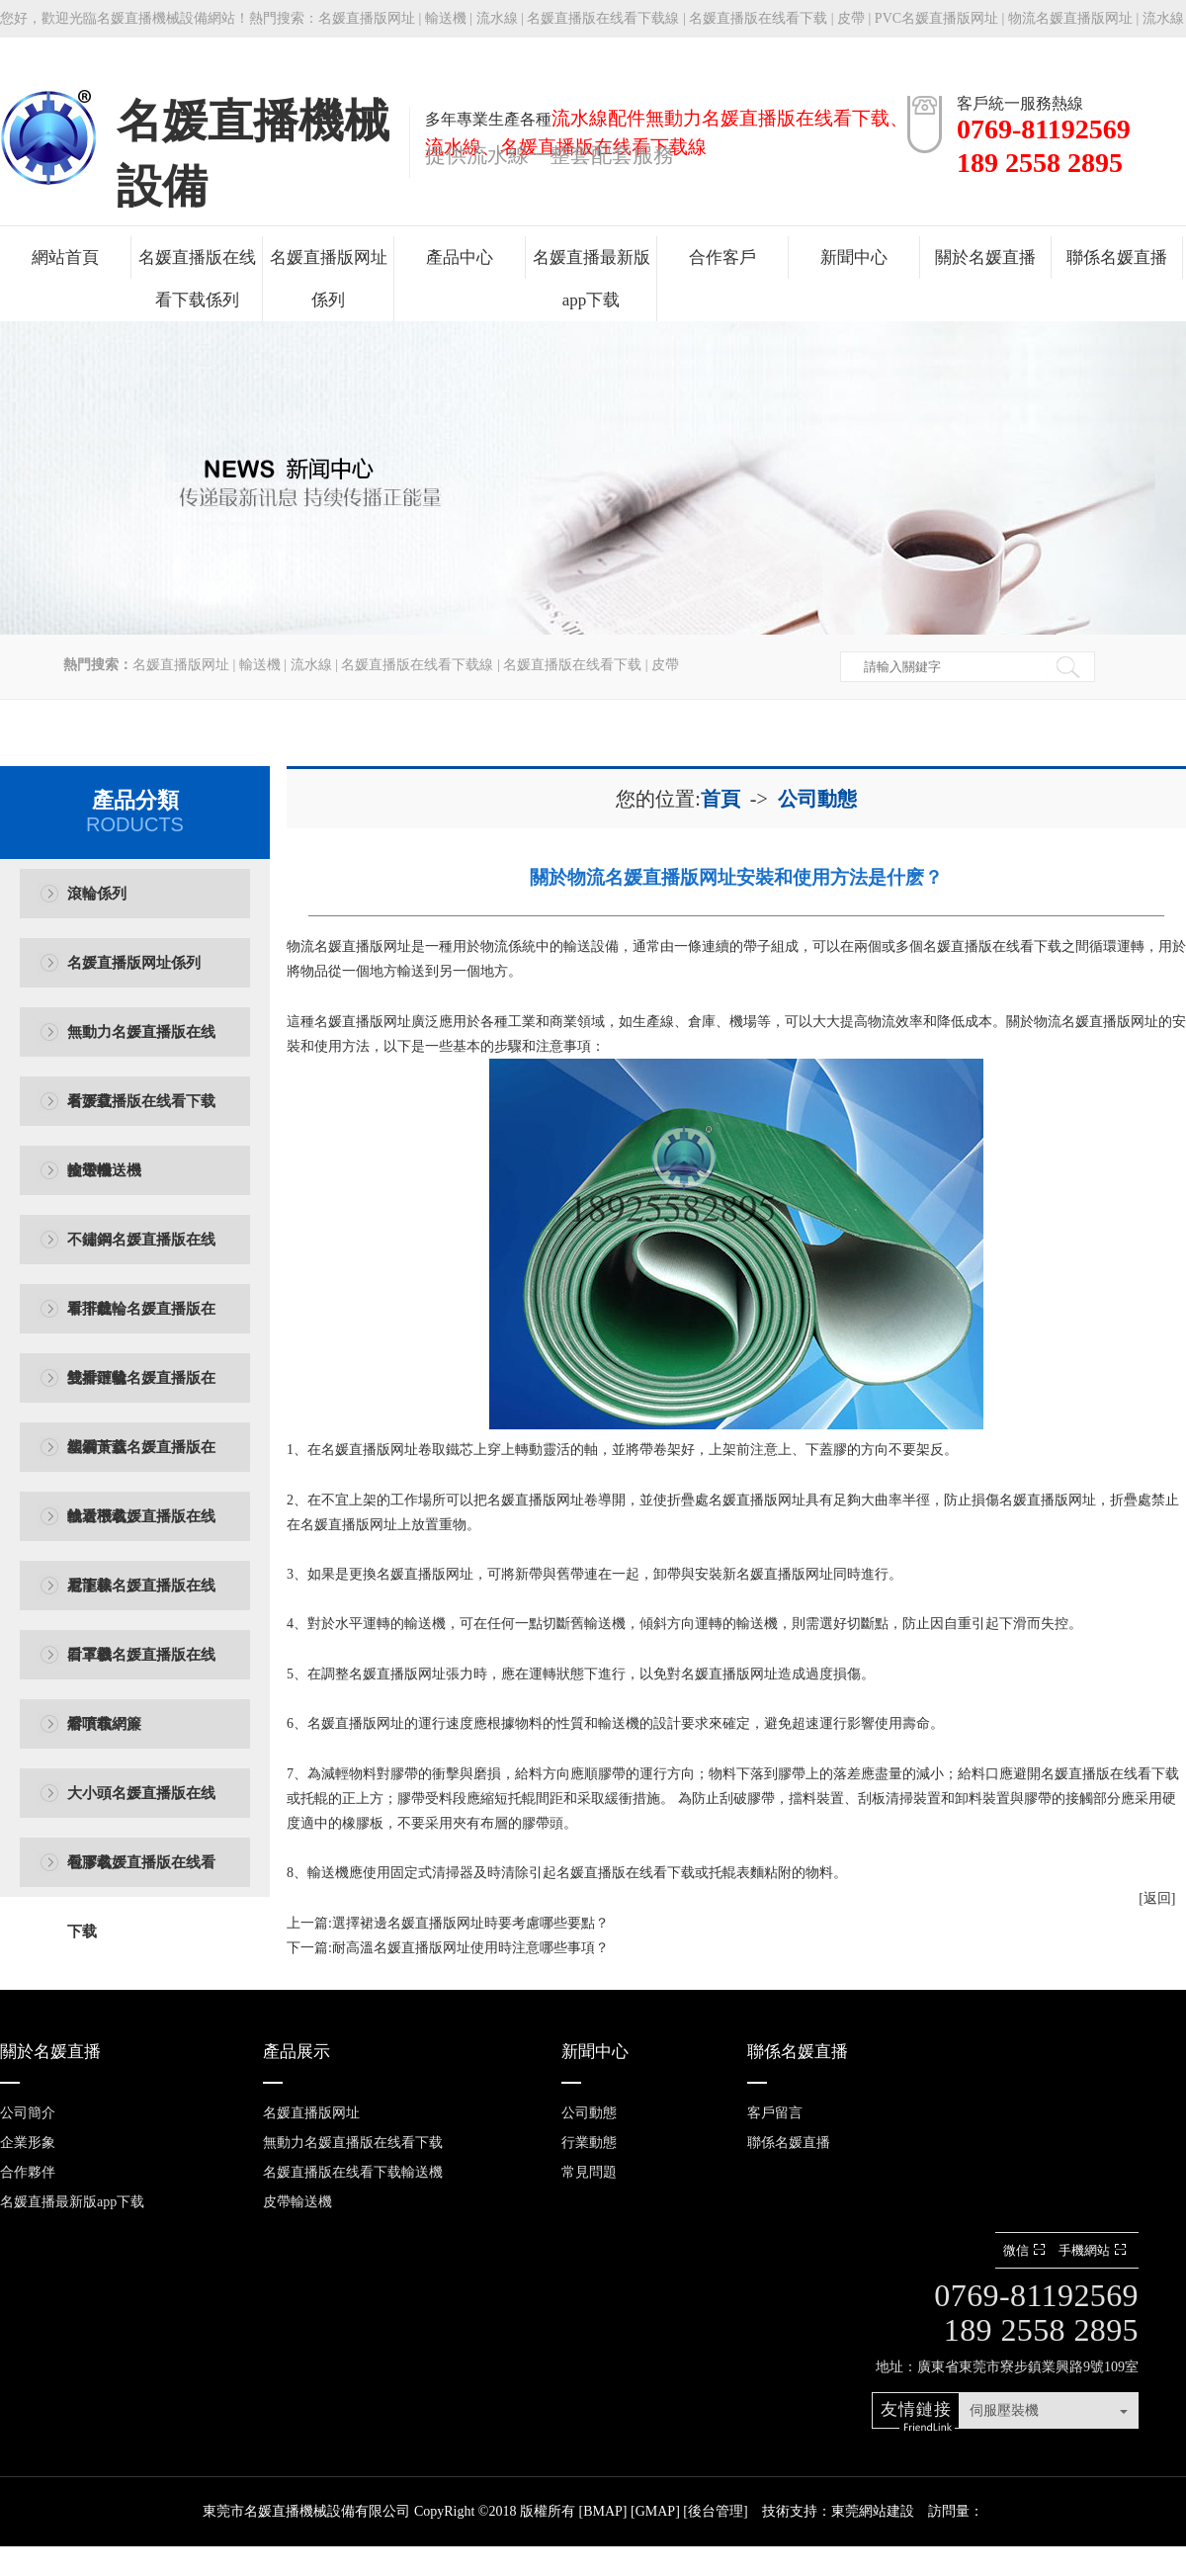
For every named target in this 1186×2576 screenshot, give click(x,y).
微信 (1026, 2250)
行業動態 (589, 2142)
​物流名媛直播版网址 (349, 946)
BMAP (603, 2511)
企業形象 (27, 2142)
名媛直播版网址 (366, 18)
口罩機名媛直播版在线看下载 (141, 1668)
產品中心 (459, 257)
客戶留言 (775, 2112)
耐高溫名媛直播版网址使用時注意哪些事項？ (470, 1947)
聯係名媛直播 (1116, 257)
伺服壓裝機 (1004, 2410)
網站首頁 (65, 257)
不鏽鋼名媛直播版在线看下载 (141, 1253)
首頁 (720, 799)
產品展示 (296, 2051)
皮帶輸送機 (104, 1170)
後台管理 (715, 2511)
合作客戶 (722, 257)
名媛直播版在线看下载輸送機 (141, 1114)
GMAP (655, 2511)
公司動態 (817, 799)
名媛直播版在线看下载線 (603, 18)
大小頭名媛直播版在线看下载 (141, 1806)
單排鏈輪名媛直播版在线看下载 (141, 1322)
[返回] (1157, 1898)
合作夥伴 (27, 2172)
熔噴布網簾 (104, 1724)
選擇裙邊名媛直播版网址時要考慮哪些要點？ (470, 1923)
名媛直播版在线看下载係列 (197, 278)
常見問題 (589, 2172)
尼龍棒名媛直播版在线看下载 (141, 1599)
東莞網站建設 (872, 2511)
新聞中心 (854, 257)
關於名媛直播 (985, 257)
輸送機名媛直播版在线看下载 (141, 1529)
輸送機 (445, 18)
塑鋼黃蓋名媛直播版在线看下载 (141, 1460)
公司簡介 (27, 2112)
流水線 (497, 18)
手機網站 (1095, 2250)
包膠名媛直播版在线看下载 (141, 1875)
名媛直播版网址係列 (328, 278)
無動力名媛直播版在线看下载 (141, 1045)
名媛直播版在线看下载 (758, 18)
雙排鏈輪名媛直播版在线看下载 (141, 1391)
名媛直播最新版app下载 (591, 278)
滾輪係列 (97, 894)
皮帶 (851, 18)
